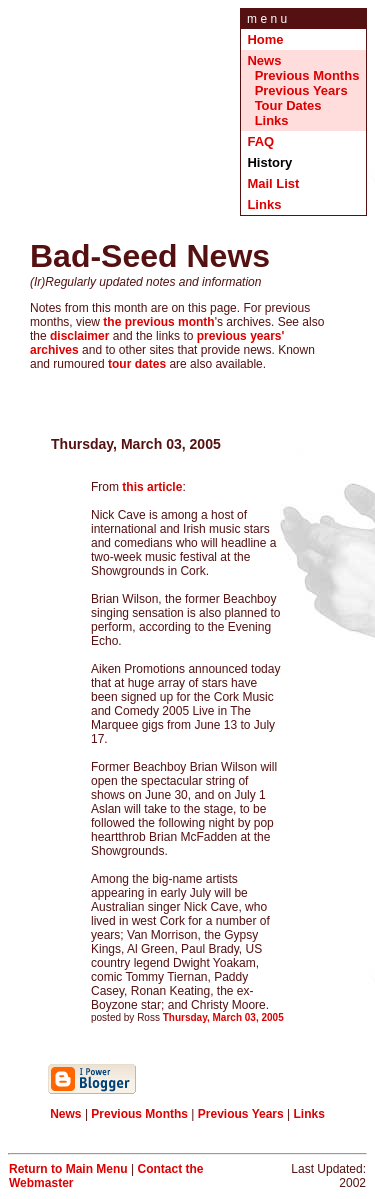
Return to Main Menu (68, 1169)
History (271, 162)
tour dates (137, 364)
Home (265, 39)
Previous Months (307, 75)
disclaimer (79, 336)
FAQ (260, 141)
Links (272, 120)
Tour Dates (288, 105)
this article (152, 487)
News (264, 60)
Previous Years (301, 90)
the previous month (158, 322)
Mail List (273, 183)
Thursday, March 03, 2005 (223, 1017)
